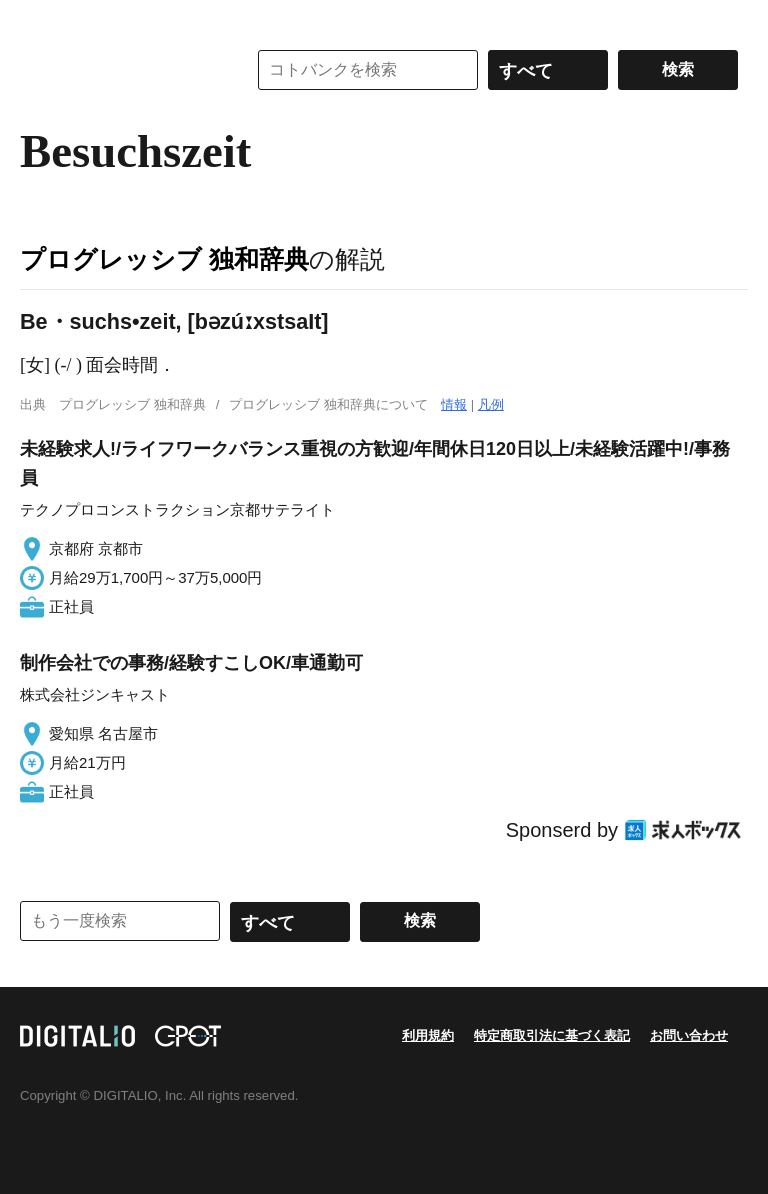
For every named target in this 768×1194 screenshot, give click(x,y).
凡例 (491, 404)
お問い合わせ (689, 1035)
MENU (40, 20)
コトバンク (119, 70)
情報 (454, 404)
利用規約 (428, 1035)
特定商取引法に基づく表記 (552, 1035)
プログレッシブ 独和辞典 (164, 259)
